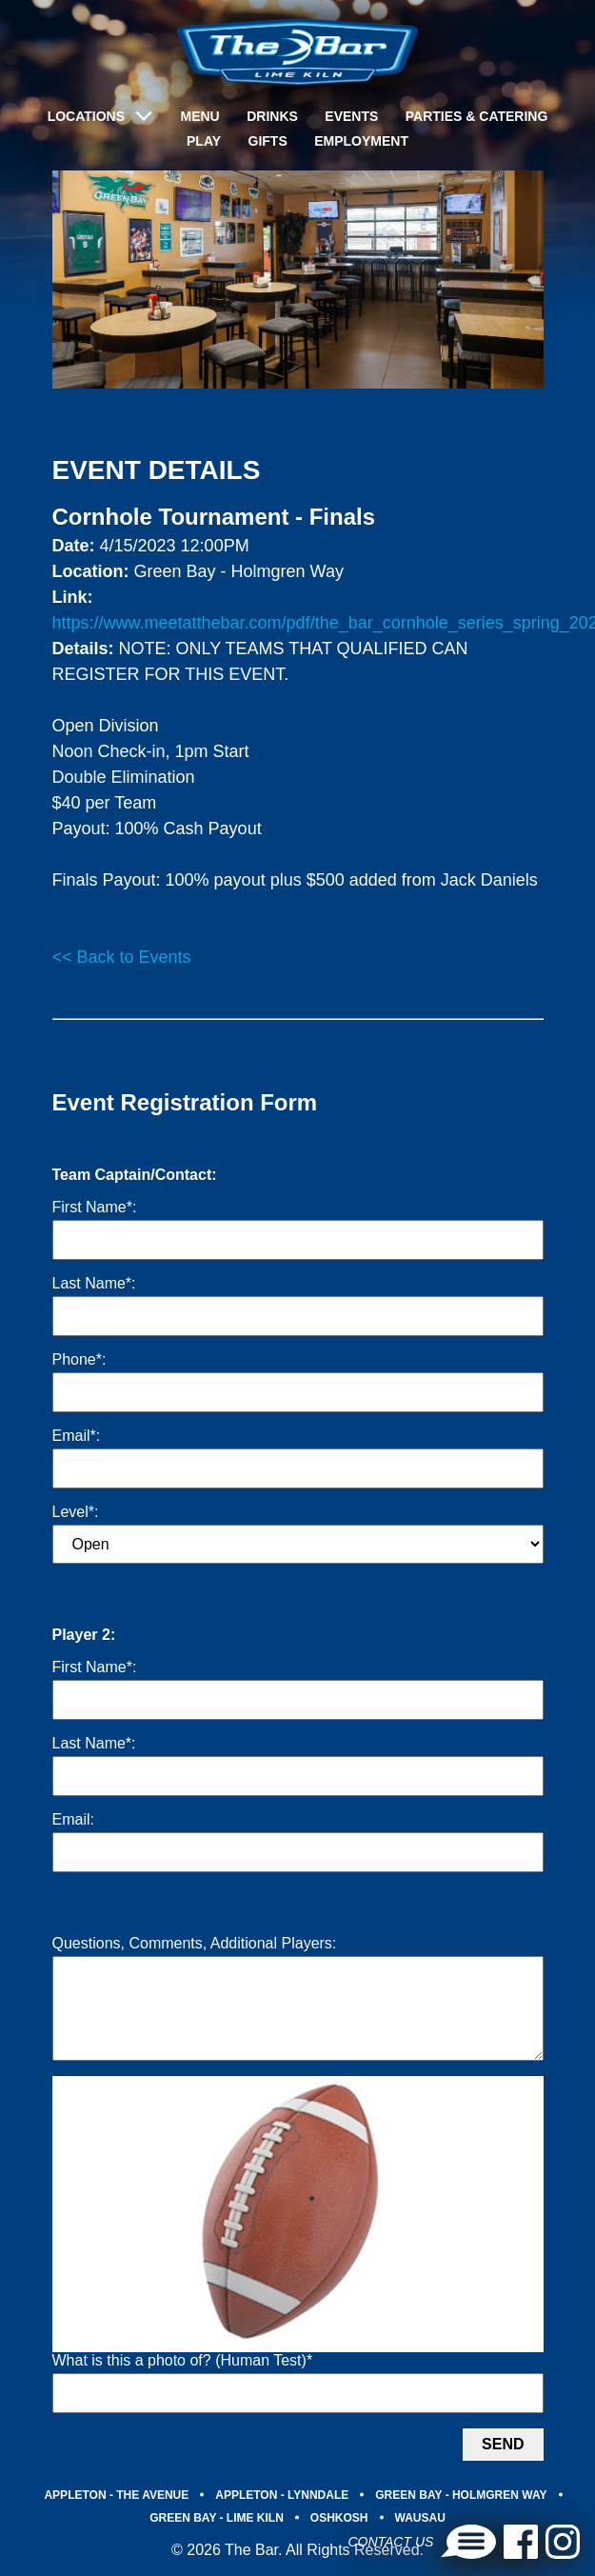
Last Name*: (94, 1283)
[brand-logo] (297, 52)
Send (503, 2467)
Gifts (268, 141)
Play (204, 141)
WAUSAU (420, 2540)
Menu (199, 116)
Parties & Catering (477, 116)
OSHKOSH (339, 2540)
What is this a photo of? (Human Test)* (182, 2383)
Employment (361, 141)
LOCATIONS (86, 116)
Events (351, 116)
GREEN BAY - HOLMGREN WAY (460, 2518)
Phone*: (79, 1359)
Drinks (272, 116)
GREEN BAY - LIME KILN (216, 2540)
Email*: (76, 1436)
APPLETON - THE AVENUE (116, 2518)
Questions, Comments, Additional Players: (194, 1943)
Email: (73, 1819)
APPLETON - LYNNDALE (281, 2518)
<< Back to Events (121, 957)
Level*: (75, 1512)
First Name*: (94, 1207)
